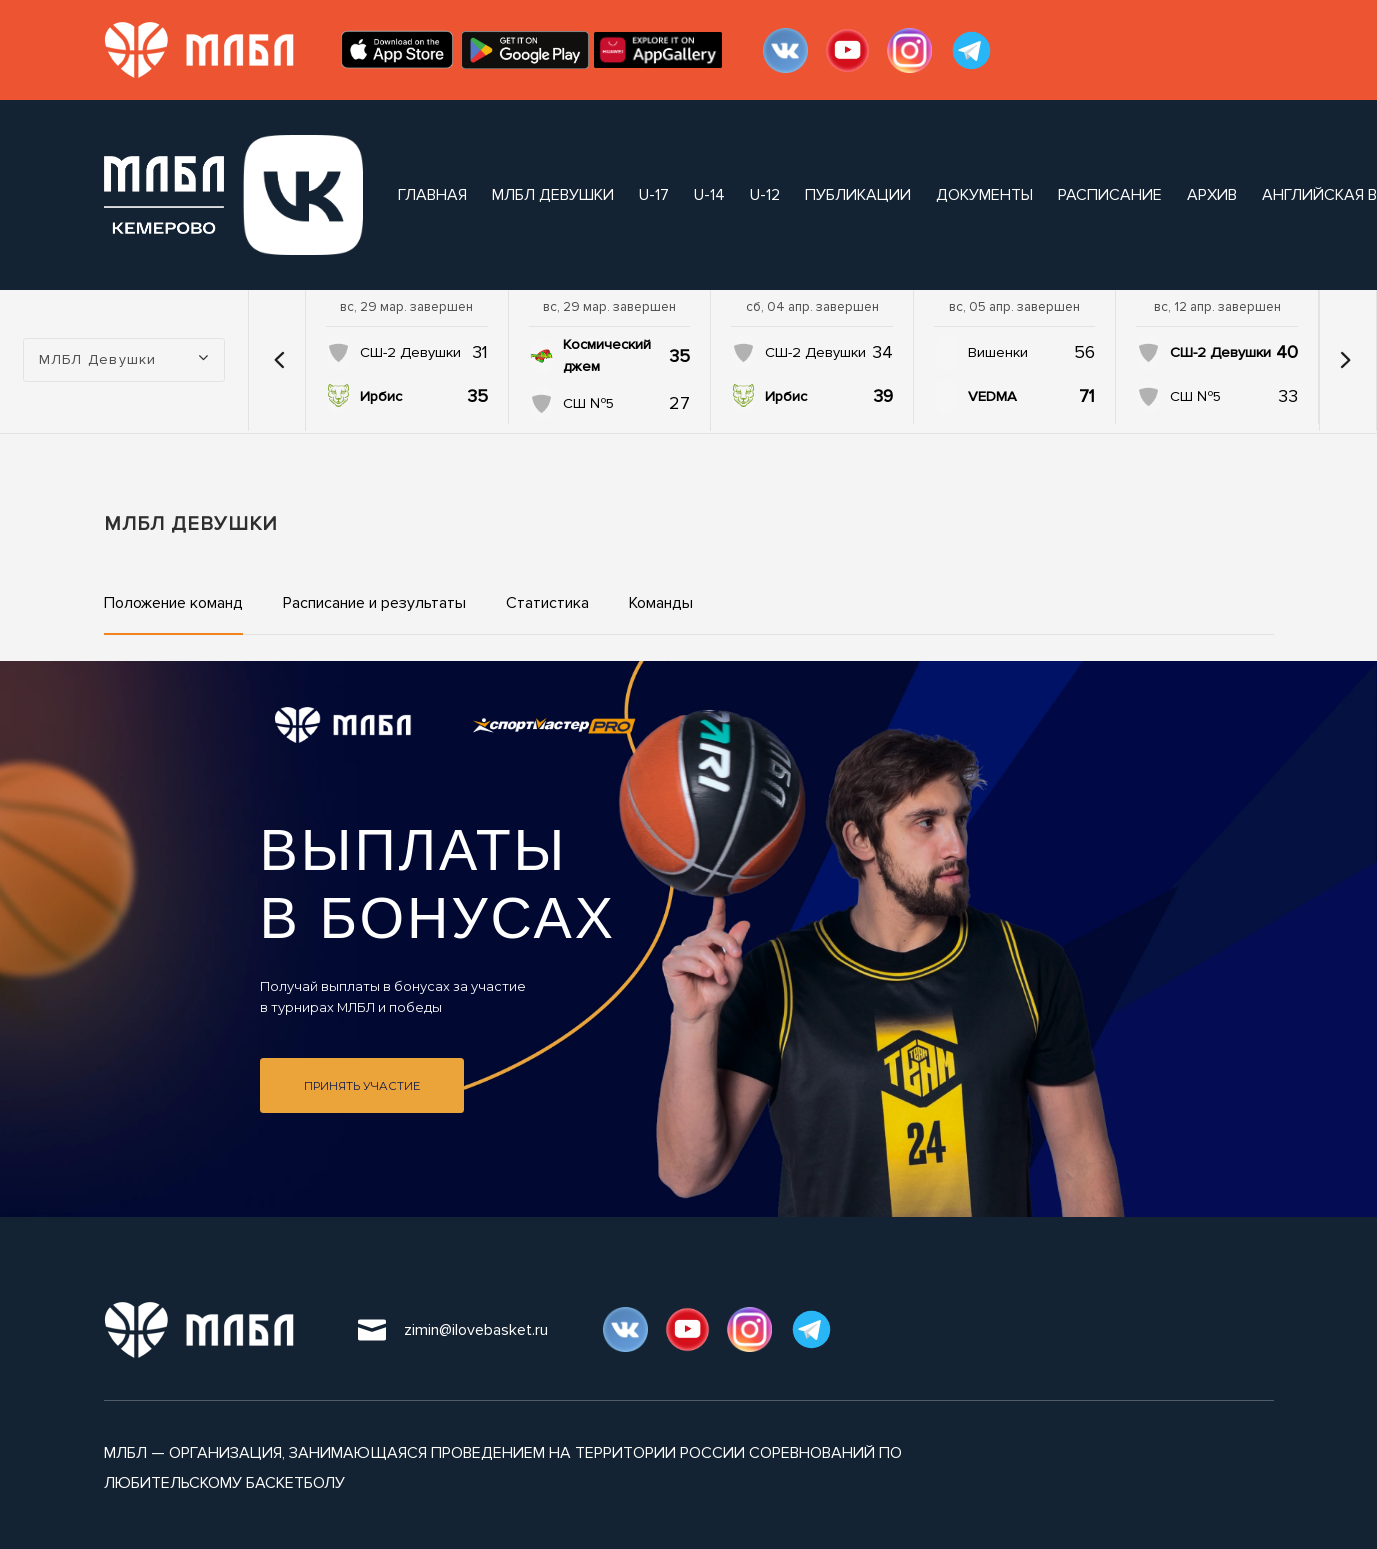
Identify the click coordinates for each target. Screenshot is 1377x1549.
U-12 (765, 195)
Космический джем (607, 355)
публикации (858, 195)
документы (984, 195)
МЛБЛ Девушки (553, 195)
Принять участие (362, 1086)
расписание (1110, 195)
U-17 (654, 195)
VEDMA (992, 396)
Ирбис (381, 396)
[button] (279, 360)
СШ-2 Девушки (410, 352)
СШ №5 (588, 403)
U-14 (709, 195)
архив (1212, 195)
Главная (432, 195)
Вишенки (998, 352)
